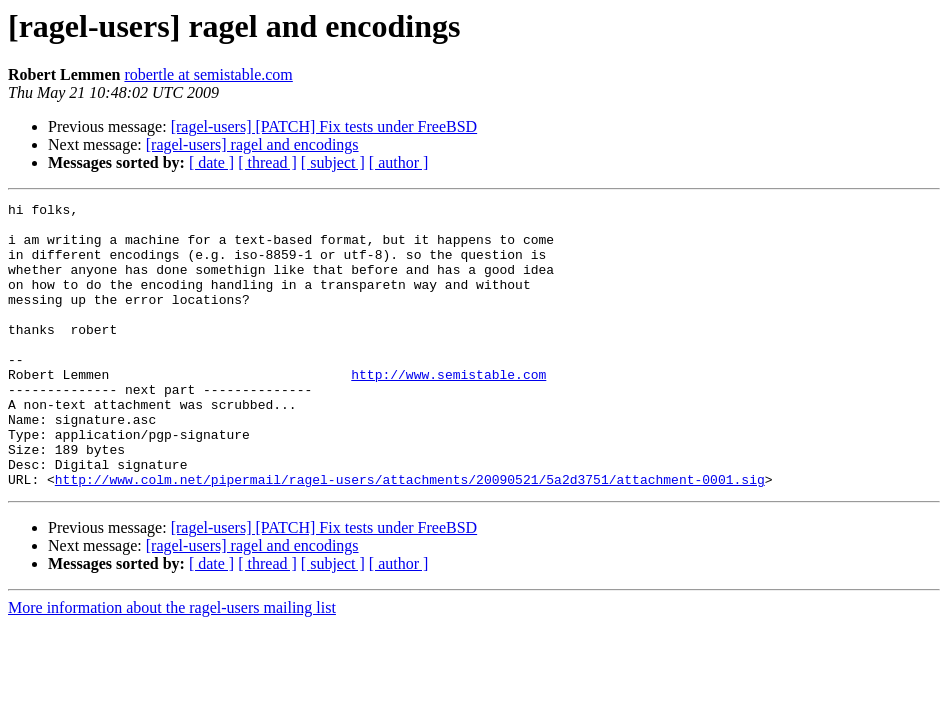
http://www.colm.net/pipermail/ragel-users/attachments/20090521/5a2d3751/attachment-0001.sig (410, 536)
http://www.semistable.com (448, 410)
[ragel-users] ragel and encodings (252, 144)
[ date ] (211, 162)
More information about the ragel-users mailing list (172, 664)
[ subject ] (333, 162)
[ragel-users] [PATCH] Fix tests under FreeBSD (324, 126)
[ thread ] (267, 162)
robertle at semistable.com (208, 74)
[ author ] (399, 162)
